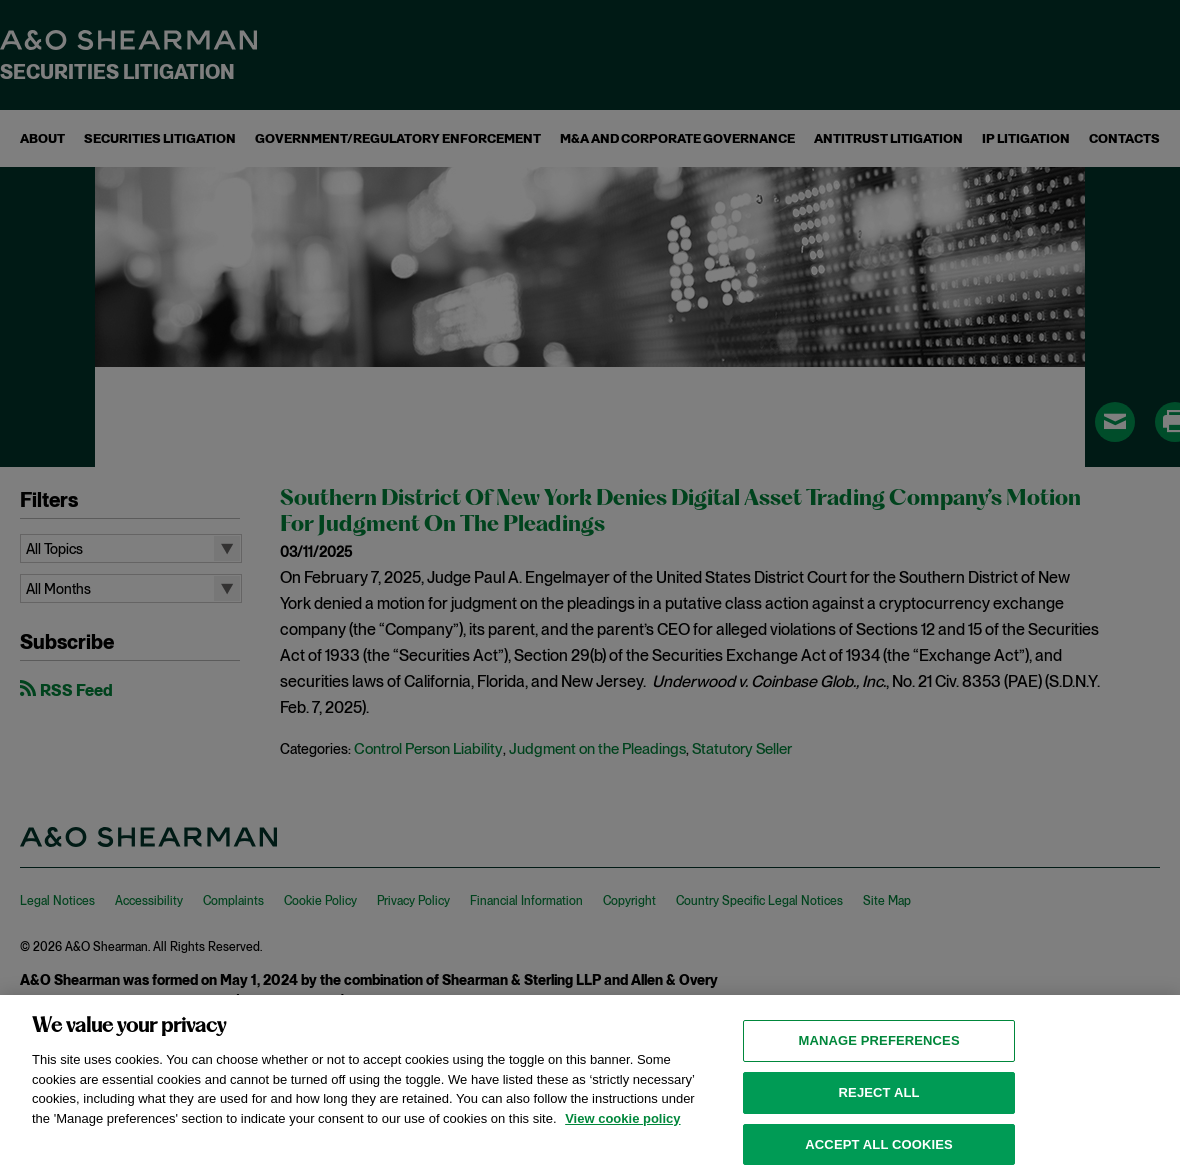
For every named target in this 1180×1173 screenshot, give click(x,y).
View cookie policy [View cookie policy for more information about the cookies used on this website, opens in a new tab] (622, 1127)
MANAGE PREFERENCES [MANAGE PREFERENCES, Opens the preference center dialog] (878, 1049)
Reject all (879, 1101)
